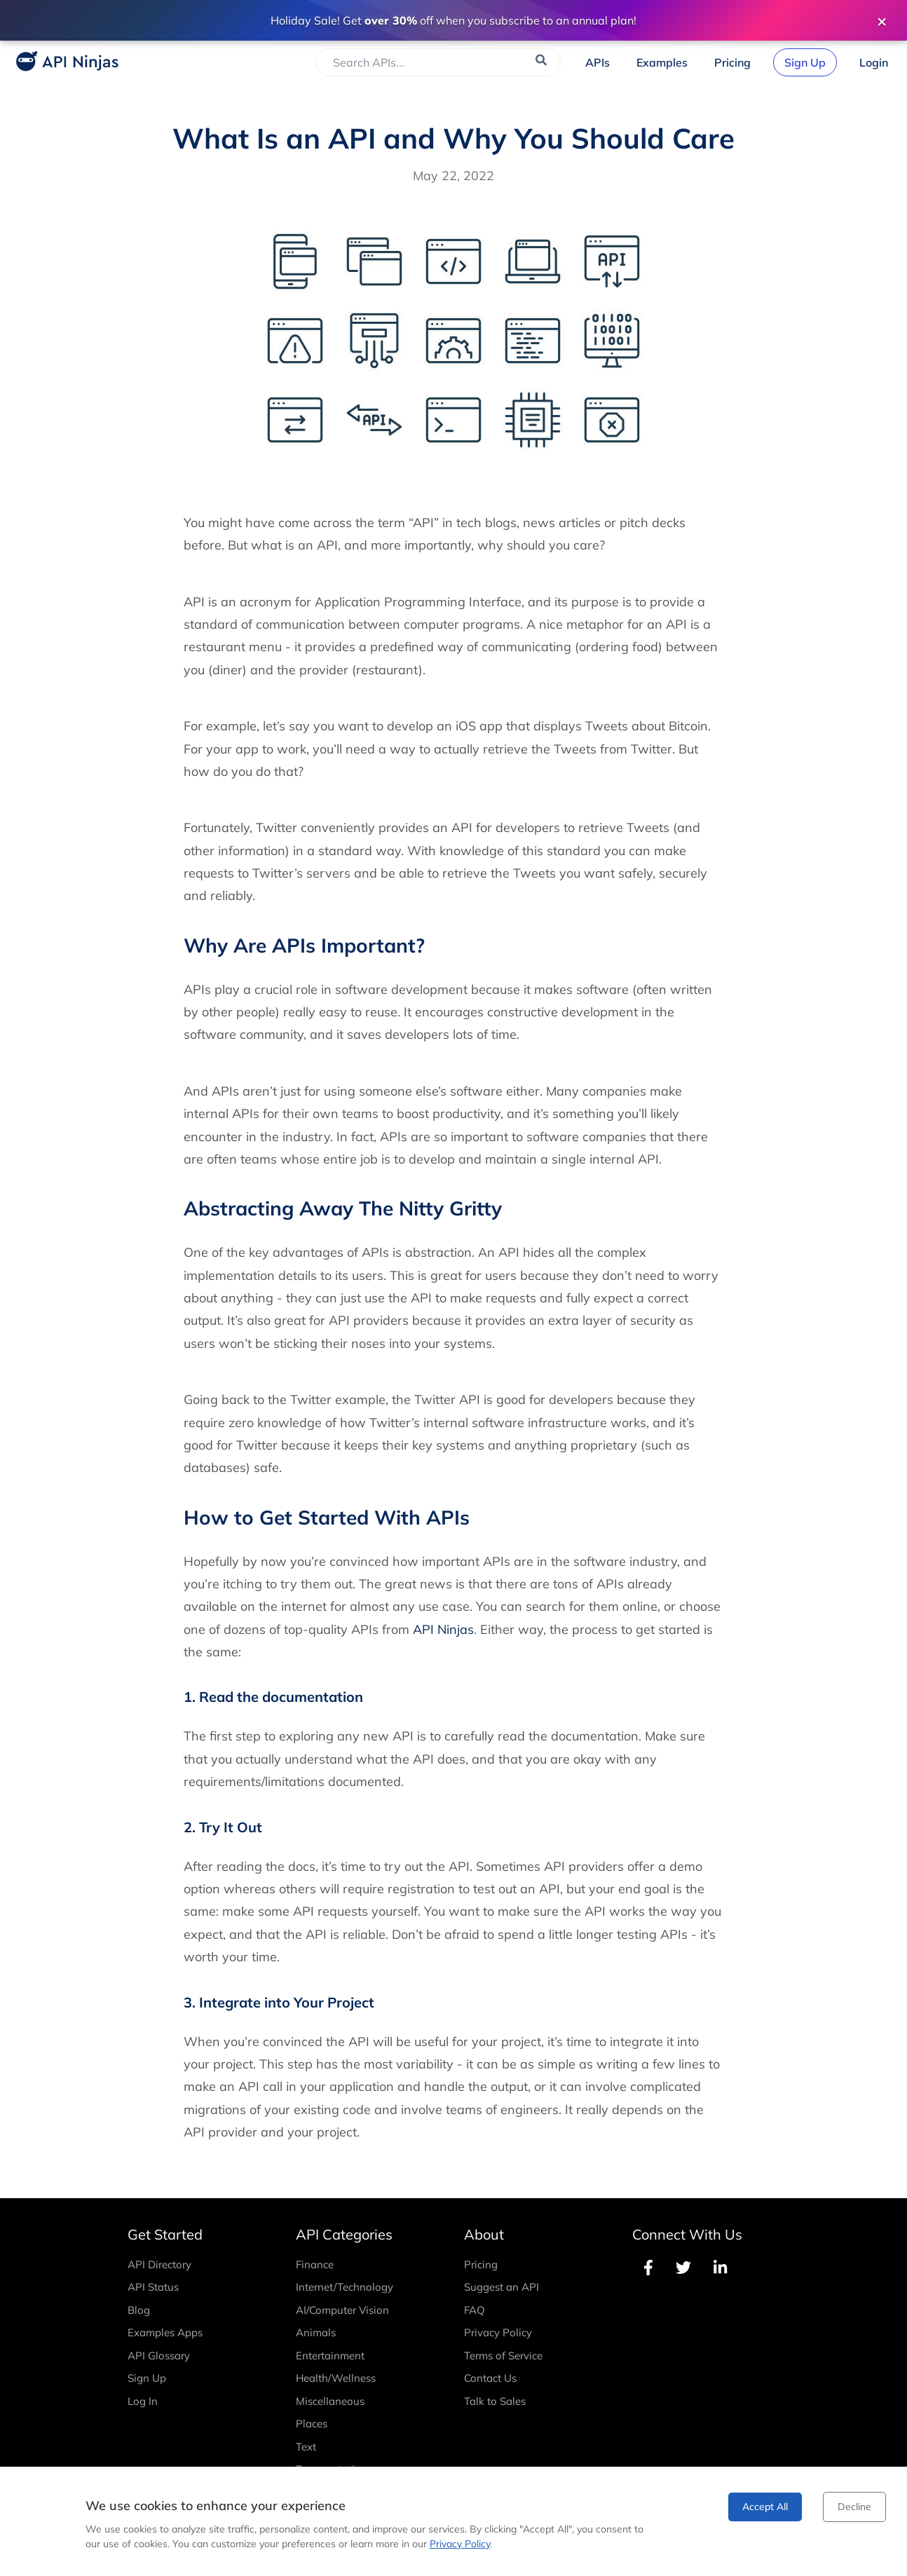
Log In (143, 2401)
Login (873, 62)
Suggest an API (501, 2287)
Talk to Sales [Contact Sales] (495, 2401)
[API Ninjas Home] (63, 63)
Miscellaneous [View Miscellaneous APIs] (330, 2401)
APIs (597, 62)
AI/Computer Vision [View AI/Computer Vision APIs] (342, 2310)
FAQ (474, 2310)
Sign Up (805, 62)
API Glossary (159, 2355)
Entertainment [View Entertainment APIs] (330, 2355)
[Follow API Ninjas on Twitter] (683, 2268)
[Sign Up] (805, 62)
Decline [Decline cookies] (854, 2506)
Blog (139, 2310)
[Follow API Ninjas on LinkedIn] (720, 2268)
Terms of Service (503, 2355)
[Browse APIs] (597, 62)
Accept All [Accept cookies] (765, 2506)
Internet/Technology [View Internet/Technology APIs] (344, 2287)
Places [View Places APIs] (311, 2423)
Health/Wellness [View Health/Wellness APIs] (336, 2378)
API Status (153, 2287)
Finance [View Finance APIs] (315, 2264)
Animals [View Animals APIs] (316, 2332)
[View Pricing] (732, 62)
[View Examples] (662, 62)
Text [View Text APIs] (306, 2446)
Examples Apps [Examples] (165, 2332)
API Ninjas (443, 1629)
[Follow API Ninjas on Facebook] (648, 2268)
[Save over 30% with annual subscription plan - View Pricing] (453, 20)
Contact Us (490, 2378)
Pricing (732, 62)
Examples (662, 62)
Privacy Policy (498, 2332)
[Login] (873, 62)
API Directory (159, 2264)
